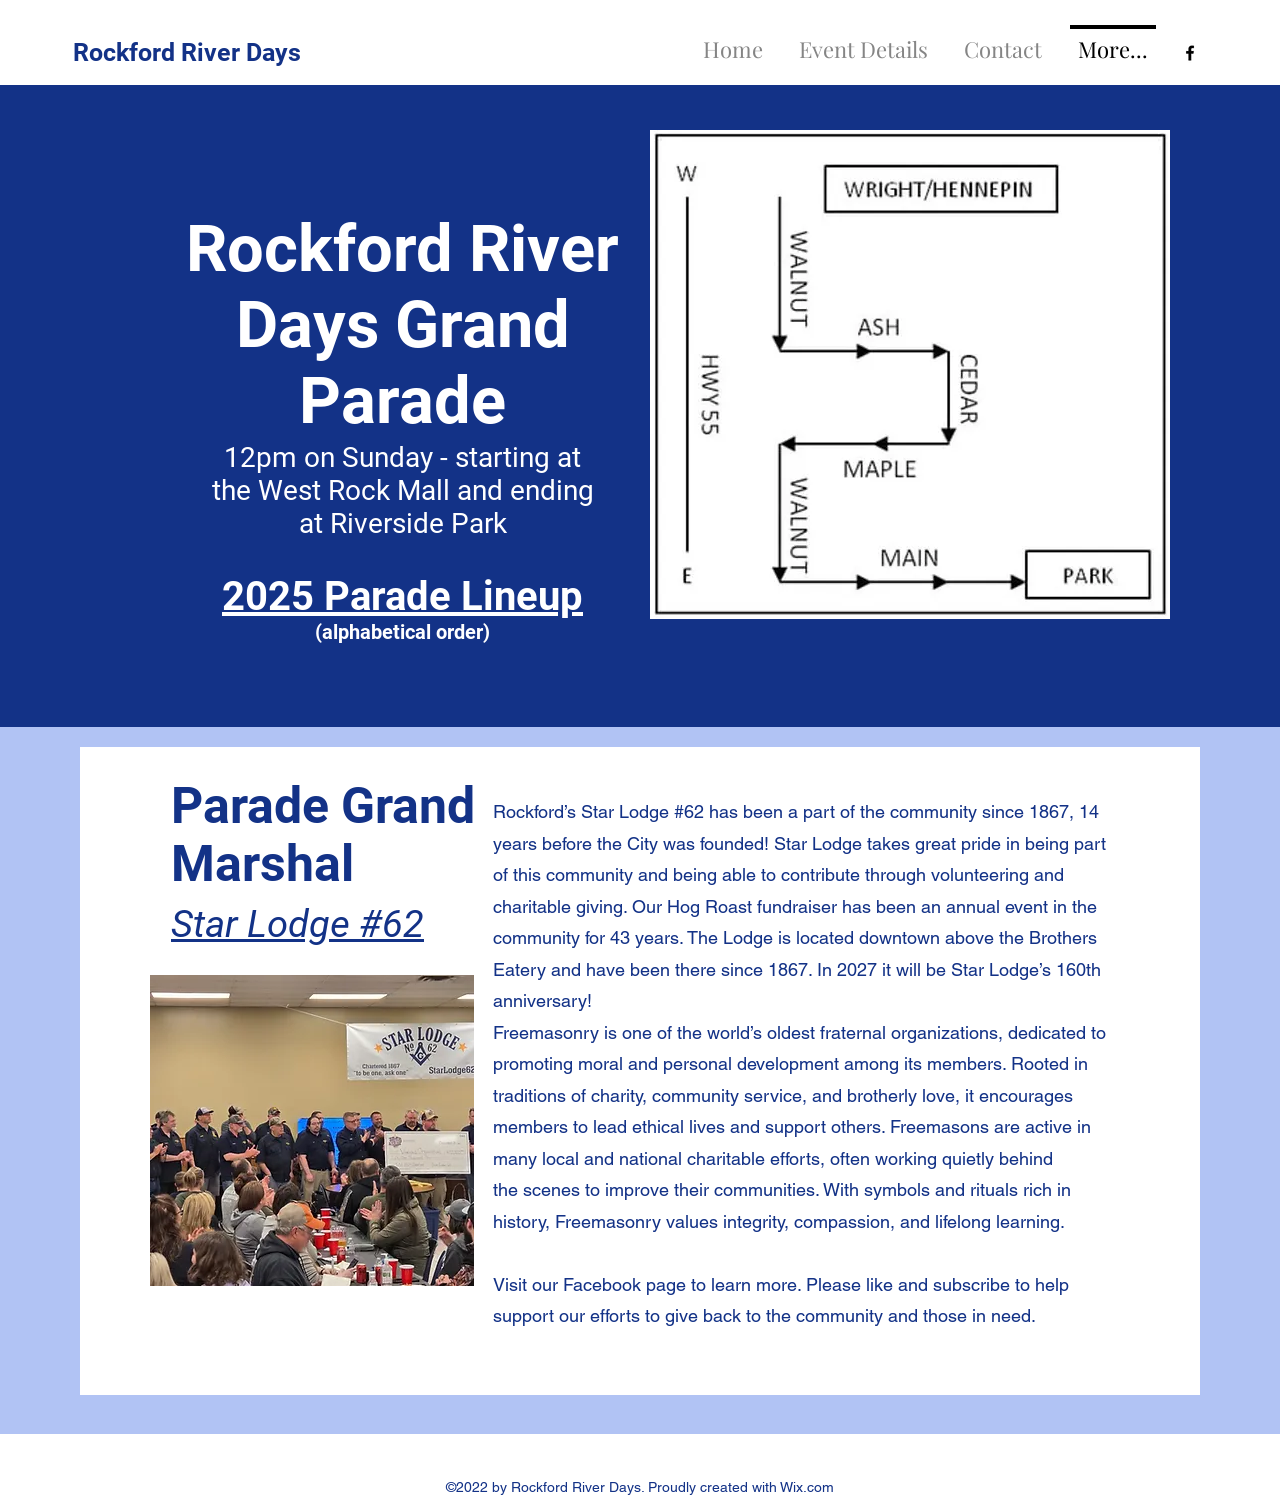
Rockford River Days (187, 52)
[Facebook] (1190, 53)
